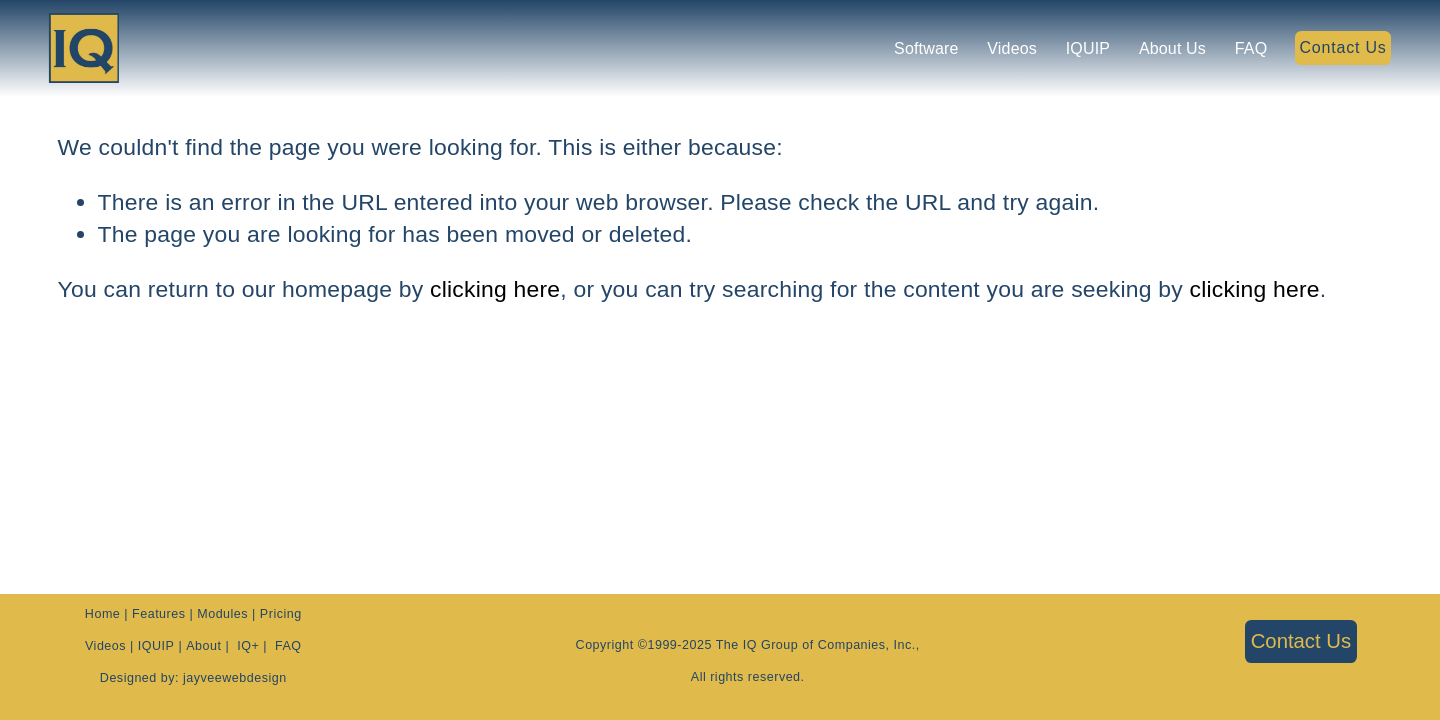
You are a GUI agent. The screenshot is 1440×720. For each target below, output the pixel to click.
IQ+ (248, 648)
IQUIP (1079, 50)
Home (102, 616)
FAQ (1242, 50)
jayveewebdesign (235, 680)
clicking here (495, 289)
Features (158, 616)
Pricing (281, 616)
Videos (1003, 50)
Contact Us (1333, 50)
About (203, 648)
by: (168, 680)
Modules (222, 616)
